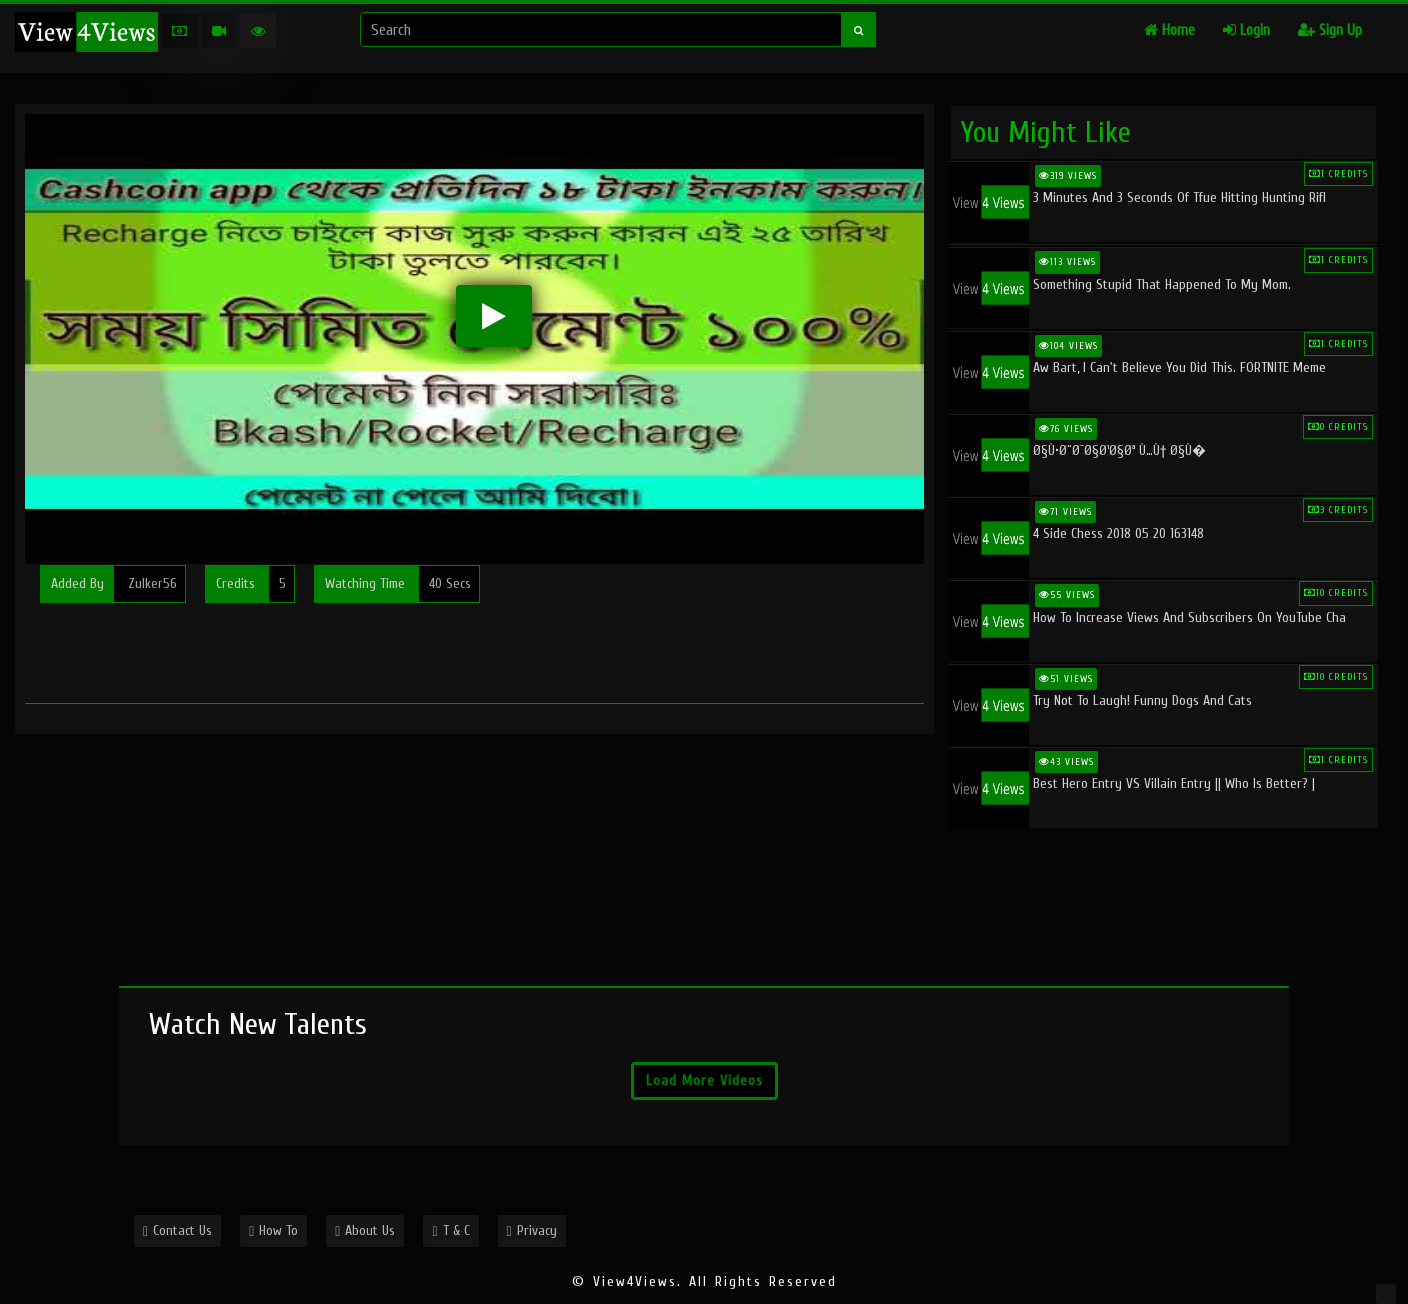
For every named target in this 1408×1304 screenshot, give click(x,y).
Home (1169, 30)
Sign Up (1330, 30)
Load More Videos (704, 1080)
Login (1246, 30)
